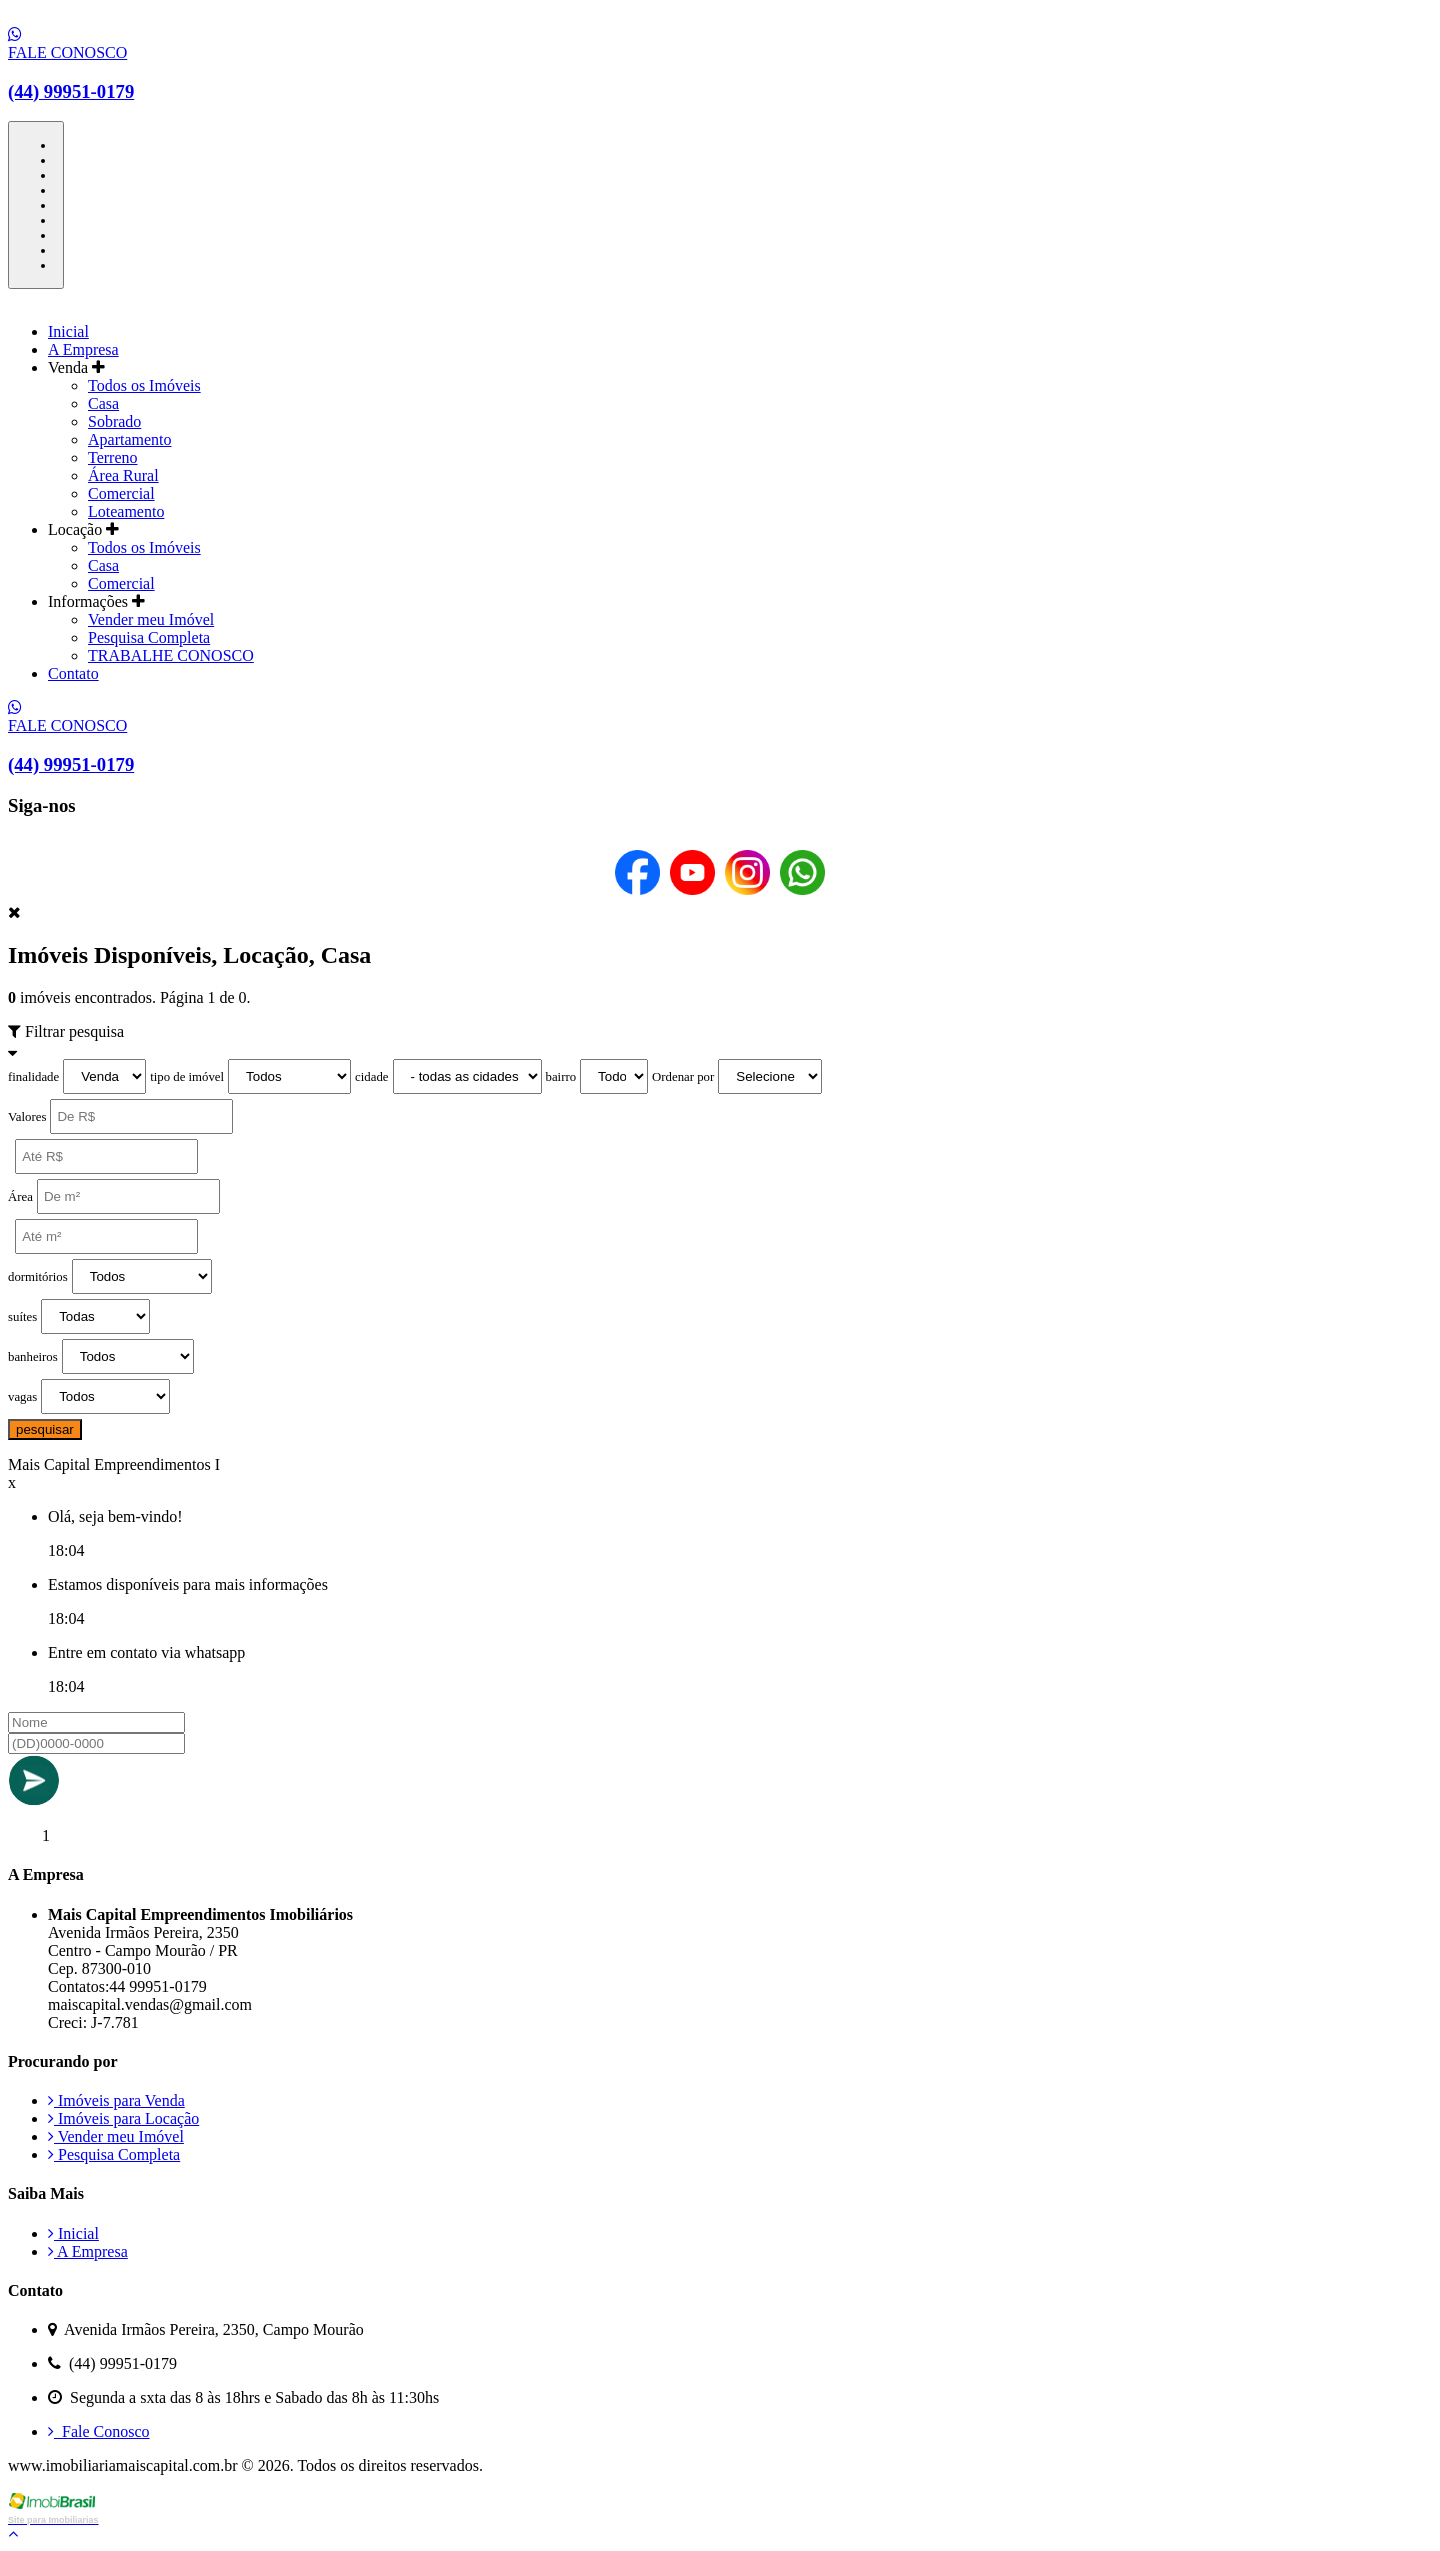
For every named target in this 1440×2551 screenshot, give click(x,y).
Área (20, 1197)
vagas (22, 1397)
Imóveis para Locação (123, 2118)
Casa (103, 403)
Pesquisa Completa (149, 637)
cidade (371, 1077)
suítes (22, 1317)
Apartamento (130, 439)
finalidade (33, 1077)
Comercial (121, 493)
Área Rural (123, 475)
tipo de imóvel (187, 1077)
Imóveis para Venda (116, 2100)
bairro (561, 1077)
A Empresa (83, 349)
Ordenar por (683, 1077)
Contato (73, 673)
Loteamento (126, 511)
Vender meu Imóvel (151, 619)
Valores (27, 1117)
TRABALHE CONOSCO (171, 655)
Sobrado (114, 421)
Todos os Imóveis (144, 385)
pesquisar (45, 1429)
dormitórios (38, 1277)
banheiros (33, 1357)
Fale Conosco (99, 2431)
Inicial (68, 331)
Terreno (113, 457)
